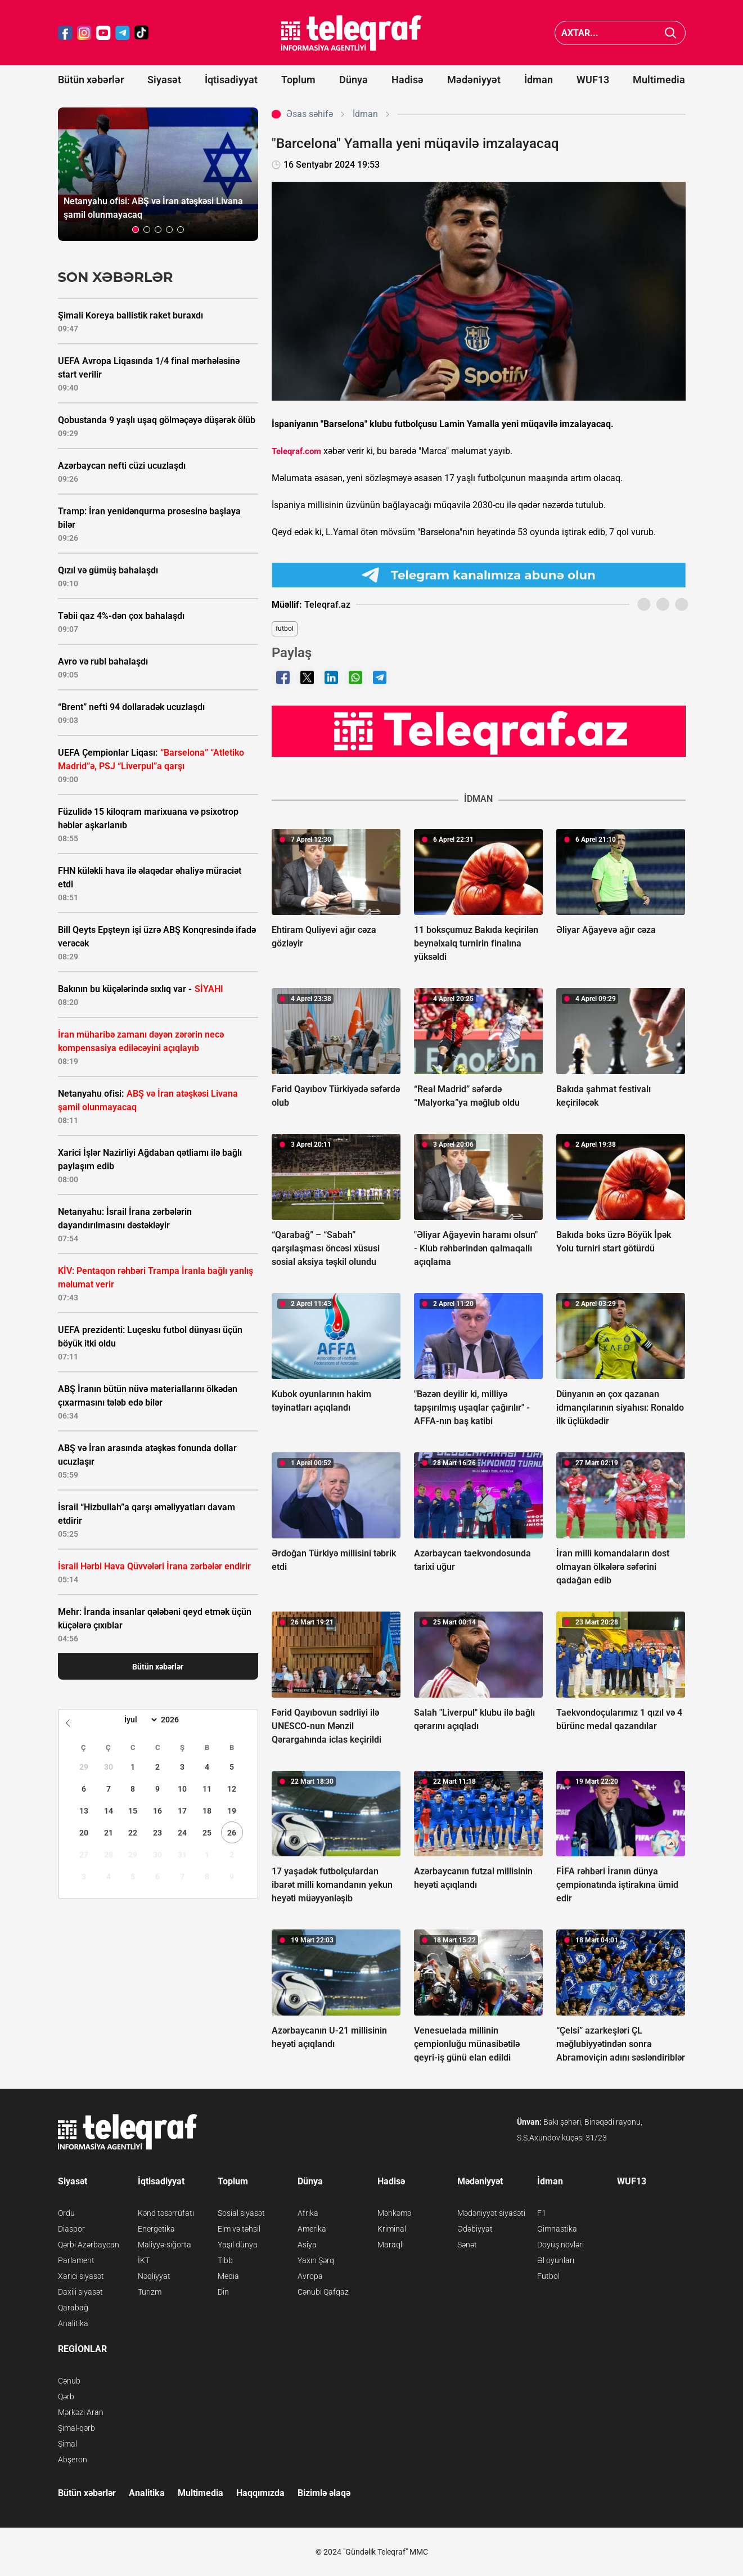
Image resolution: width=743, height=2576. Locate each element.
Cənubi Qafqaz (323, 2291)
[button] (135, 229)
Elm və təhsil (239, 2228)
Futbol (548, 2276)
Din (223, 2291)
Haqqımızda (260, 2493)
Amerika (312, 2228)
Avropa (310, 2276)
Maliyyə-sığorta (164, 2244)
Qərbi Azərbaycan (88, 2244)
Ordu (66, 2213)
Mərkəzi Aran (80, 2412)
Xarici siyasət (81, 2276)
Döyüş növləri (560, 2244)
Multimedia (659, 80)
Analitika (73, 2323)
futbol (285, 628)
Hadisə (407, 80)
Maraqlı (390, 2244)
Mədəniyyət (474, 80)
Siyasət (164, 80)
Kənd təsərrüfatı (166, 2213)
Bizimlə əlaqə (324, 2493)
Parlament (76, 2260)
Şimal (67, 2443)
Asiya (307, 2244)
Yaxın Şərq (316, 2260)
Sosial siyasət (241, 2213)
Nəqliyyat (154, 2276)
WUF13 (593, 80)
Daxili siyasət (80, 2291)
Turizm (149, 2291)
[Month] (139, 1720)
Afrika (308, 2213)
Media (228, 2276)
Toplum (298, 80)
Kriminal (391, 2228)
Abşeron (72, 2459)
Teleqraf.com (296, 451)
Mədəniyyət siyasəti (491, 2213)
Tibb (225, 2260)
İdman (538, 80)
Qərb (66, 2396)
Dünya (353, 80)
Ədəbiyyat (475, 2228)
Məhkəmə (394, 2213)
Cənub (69, 2380)
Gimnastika (557, 2228)
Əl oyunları (555, 2260)
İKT (144, 2260)
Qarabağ (73, 2307)
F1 (541, 2213)
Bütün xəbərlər (91, 80)
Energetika (156, 2228)
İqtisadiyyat (231, 80)
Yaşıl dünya (238, 2244)
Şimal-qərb (76, 2428)
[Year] (177, 1719)
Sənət (467, 2244)
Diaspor (71, 2228)
